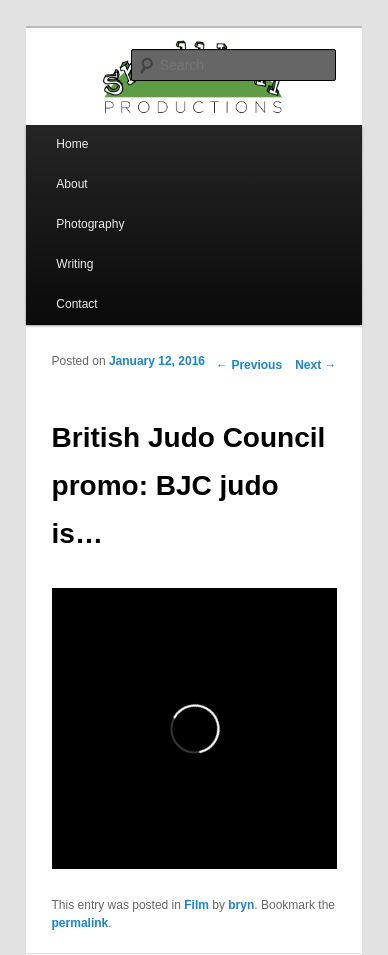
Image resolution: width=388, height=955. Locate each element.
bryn (241, 905)
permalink (80, 923)
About (71, 184)
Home (72, 144)
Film (196, 905)
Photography (90, 224)
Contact (76, 304)
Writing (74, 264)
